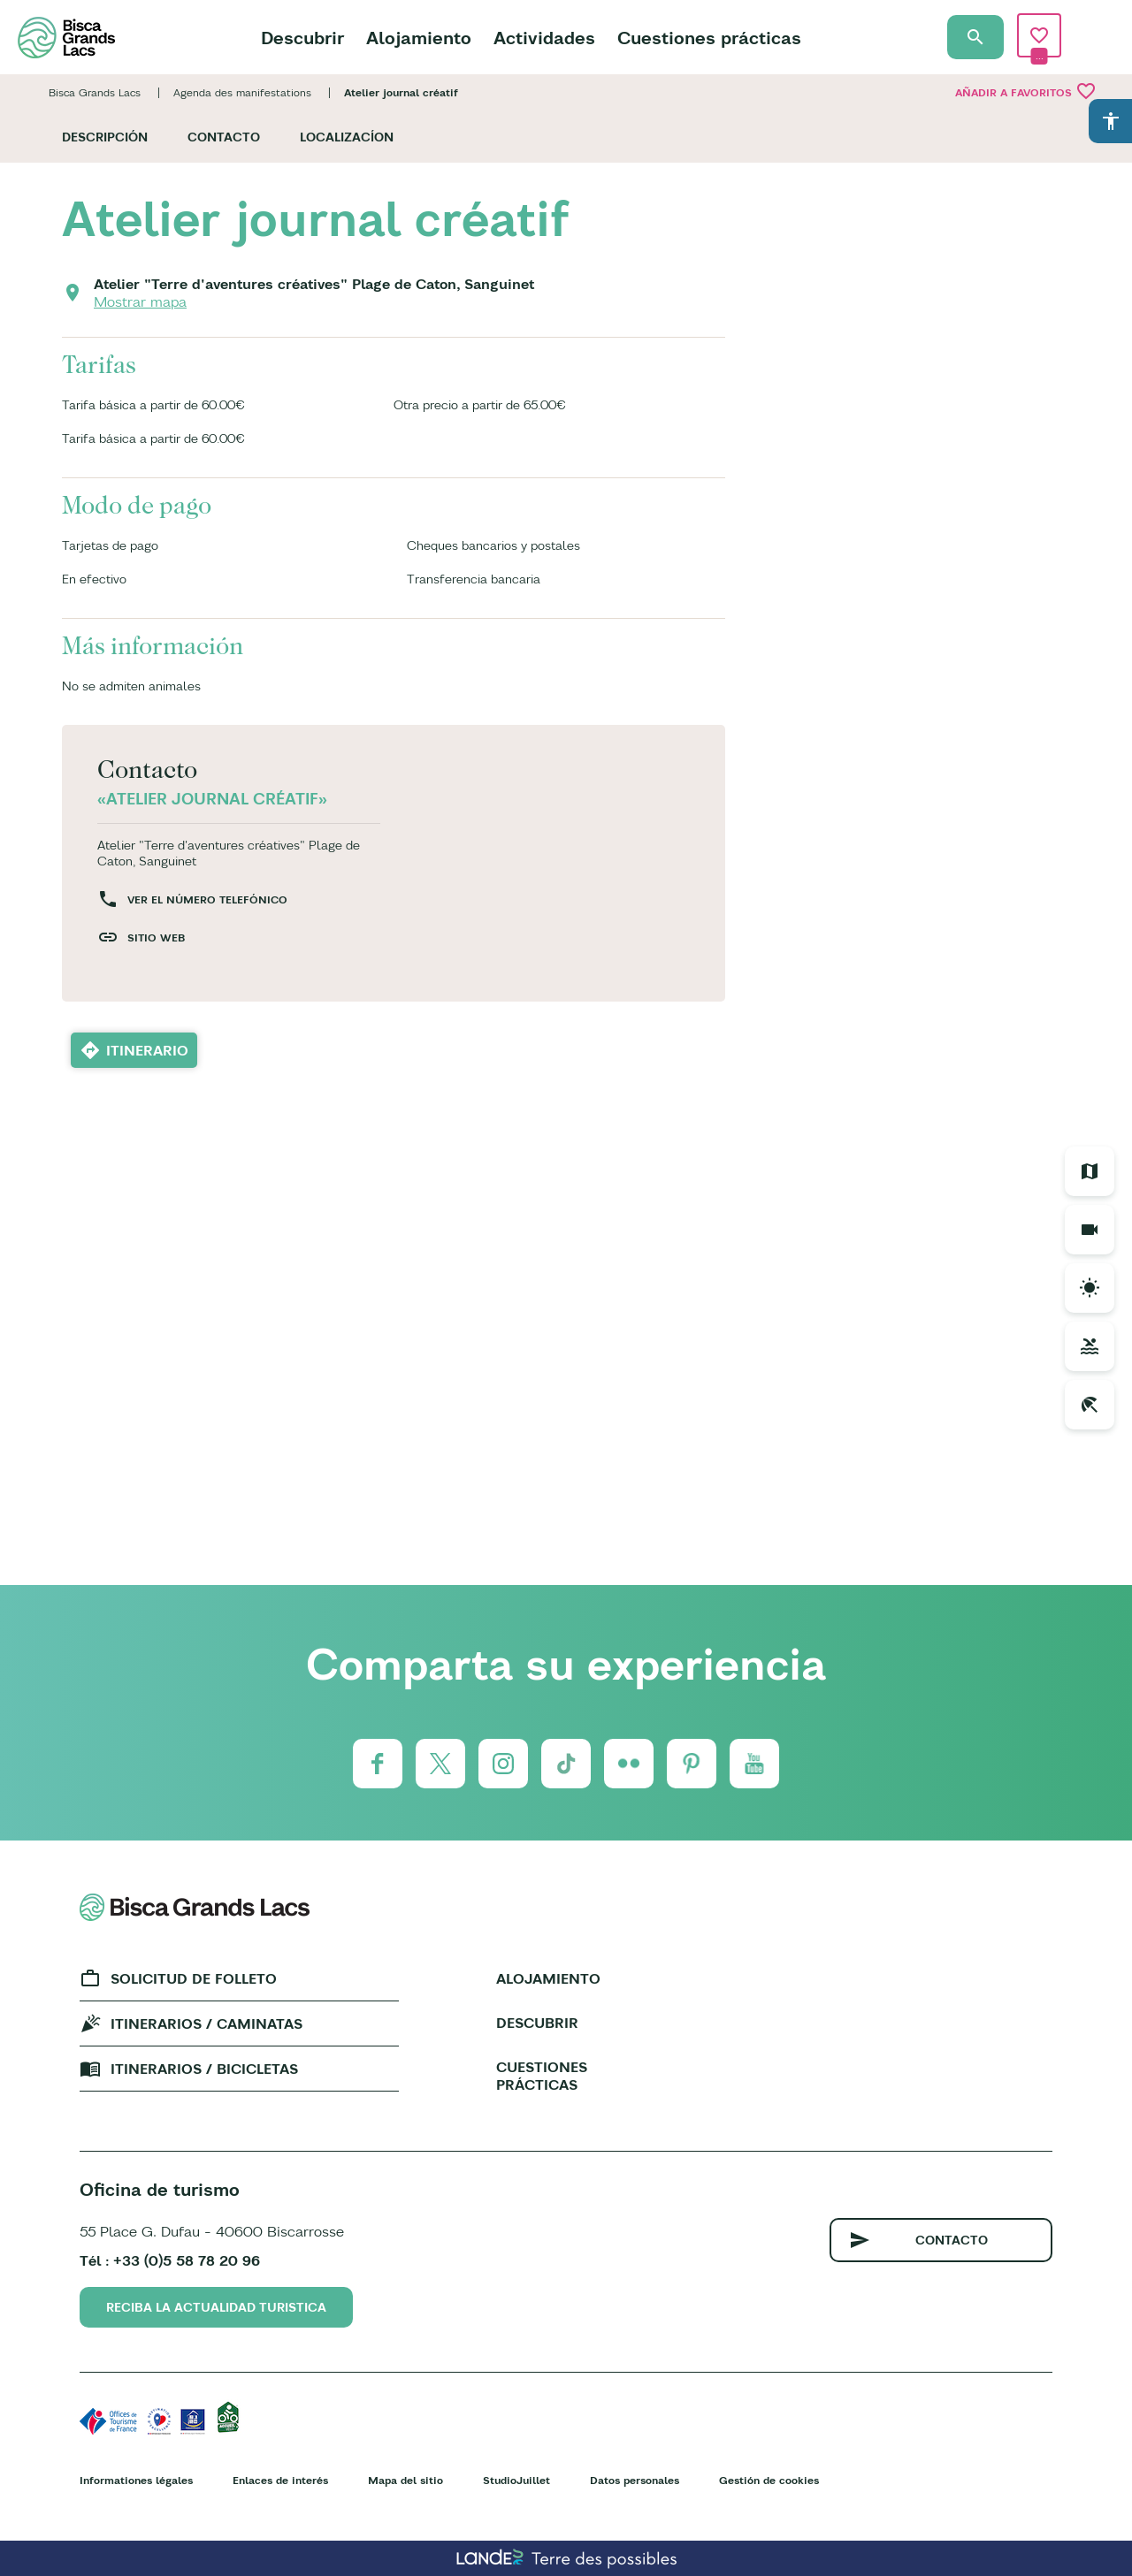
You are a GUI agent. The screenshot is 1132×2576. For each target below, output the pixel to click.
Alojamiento (418, 38)
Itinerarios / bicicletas (204, 2068)
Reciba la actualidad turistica (216, 2307)
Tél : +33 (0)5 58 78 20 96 (170, 2260)
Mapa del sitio (405, 2480)
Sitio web (156, 937)
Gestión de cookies (769, 2480)
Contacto (223, 137)
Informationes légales (136, 2480)
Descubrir (302, 38)
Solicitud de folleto (194, 1978)
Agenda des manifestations (242, 92)
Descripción (105, 137)
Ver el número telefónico (207, 899)
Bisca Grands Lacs (95, 92)
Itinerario (147, 1050)
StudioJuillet (516, 2480)
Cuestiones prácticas (709, 38)
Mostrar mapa (140, 301)
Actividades (544, 38)
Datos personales (634, 2480)
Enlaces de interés (280, 2480)
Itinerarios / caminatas (206, 2023)
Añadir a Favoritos (1026, 91)
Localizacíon (347, 137)
